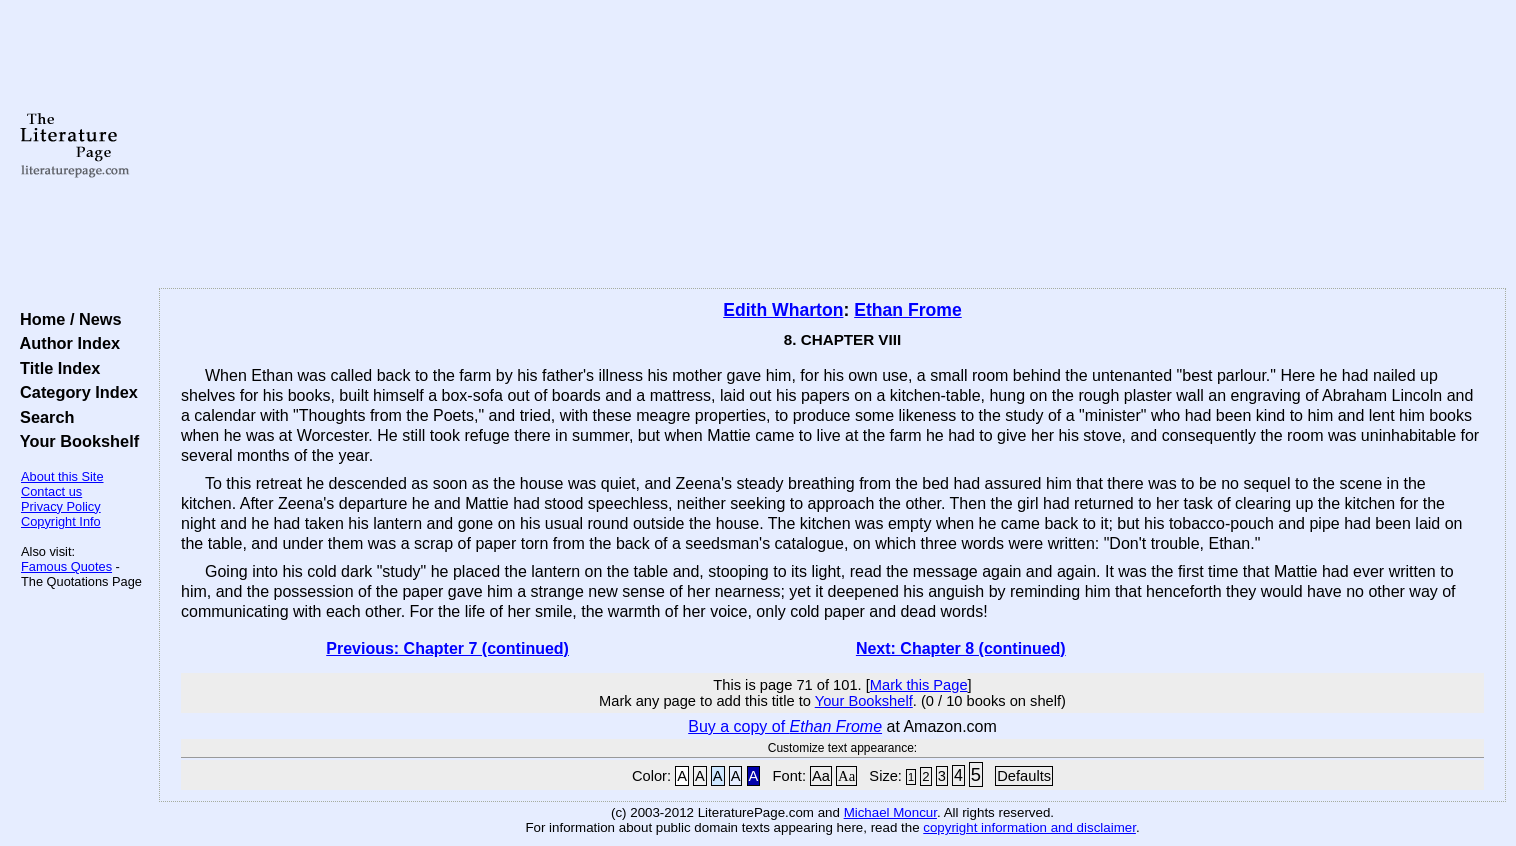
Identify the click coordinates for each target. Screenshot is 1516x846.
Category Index (74, 392)
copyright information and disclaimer (1029, 827)
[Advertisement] (833, 145)
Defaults (1024, 776)
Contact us (51, 491)
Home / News (66, 319)
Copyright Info (61, 521)
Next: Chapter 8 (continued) (961, 648)
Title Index (55, 368)
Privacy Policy (61, 506)
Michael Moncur (890, 812)
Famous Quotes (66, 566)
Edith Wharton (783, 310)
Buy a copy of (785, 726)
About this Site (62, 476)
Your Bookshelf (75, 441)
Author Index (65, 343)
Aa (821, 776)
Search (42, 417)
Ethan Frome (908, 310)
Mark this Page (919, 685)
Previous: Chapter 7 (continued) (447, 648)
